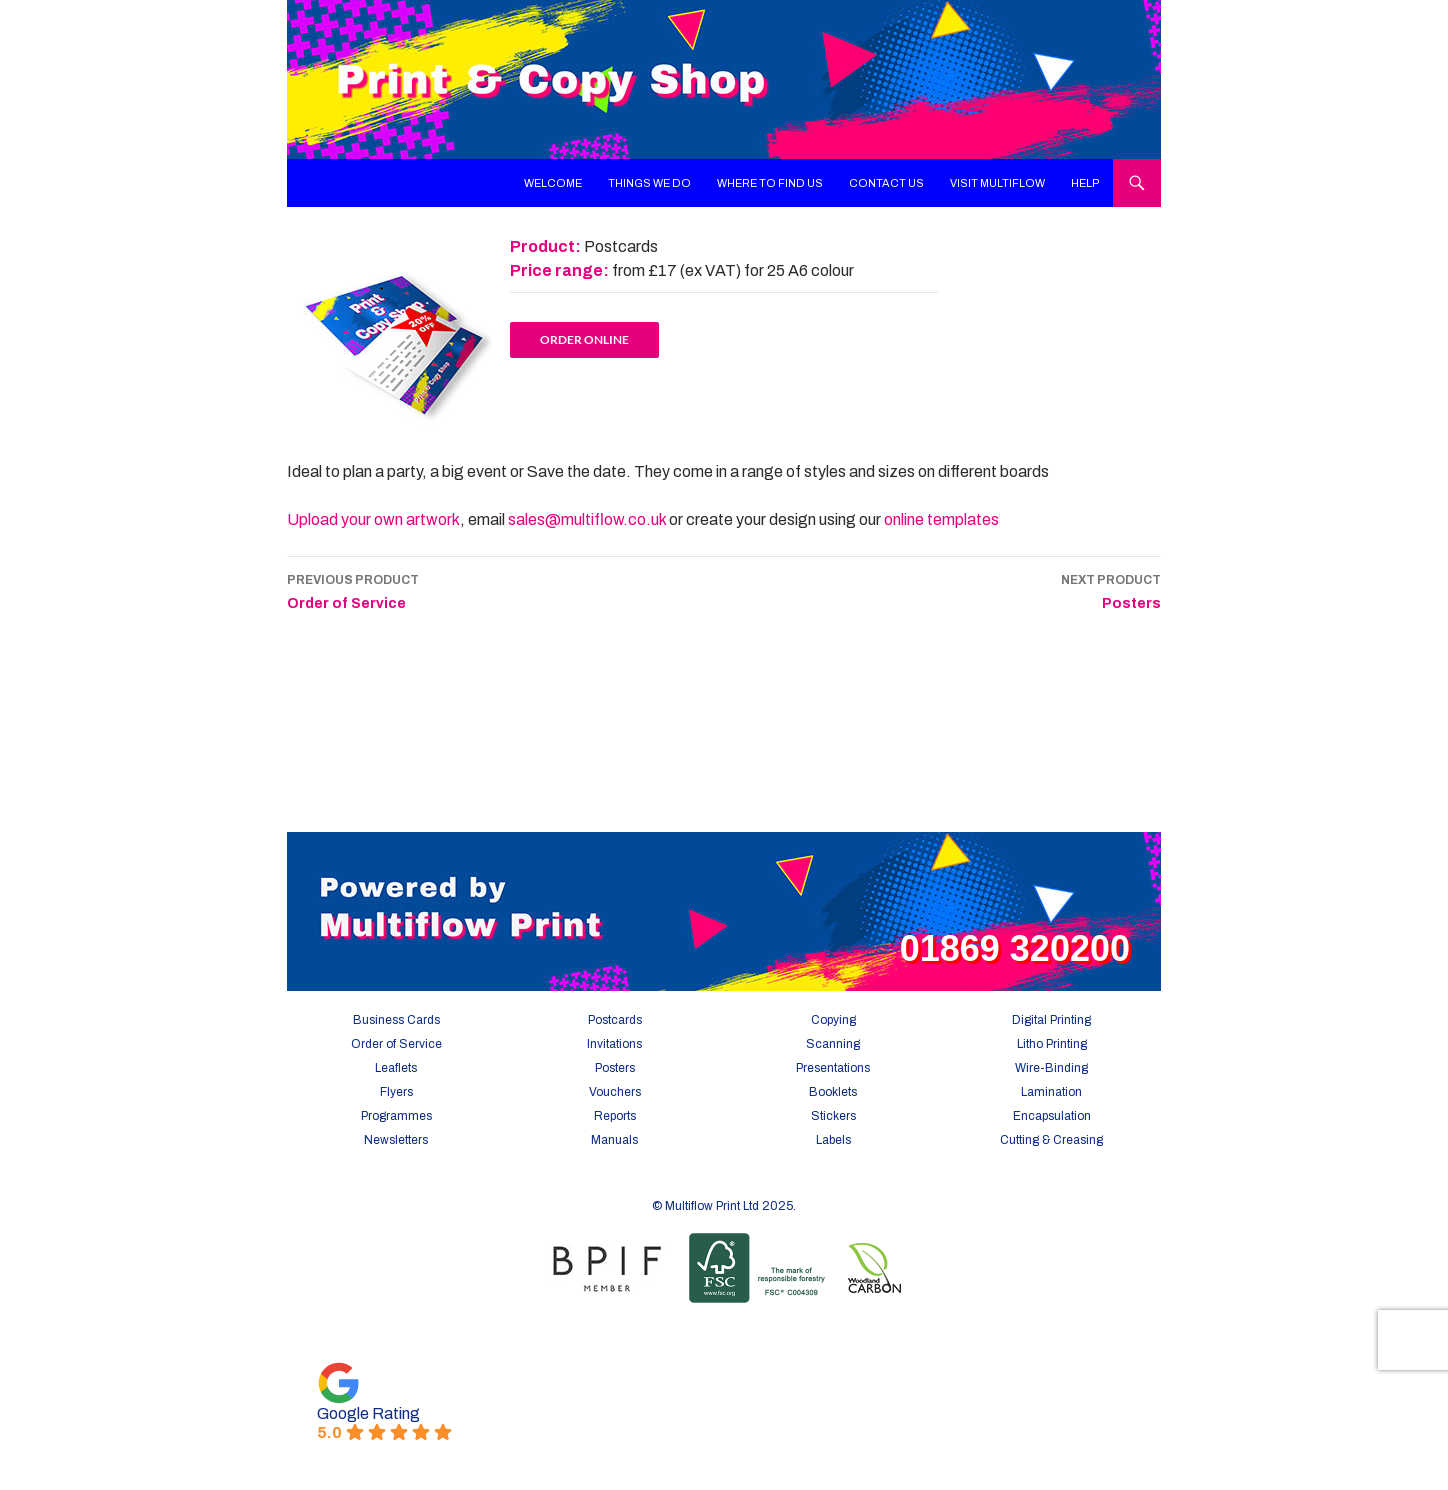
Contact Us (886, 183)
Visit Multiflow (997, 183)
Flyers (396, 1092)
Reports (615, 1116)
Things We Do (649, 183)
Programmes (396, 1116)
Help (1085, 183)
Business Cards (396, 1020)
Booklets (833, 1092)
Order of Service (353, 589)
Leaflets (396, 1068)
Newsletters (396, 1140)
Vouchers (615, 1092)
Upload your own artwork (373, 519)
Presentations (833, 1068)
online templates (941, 519)
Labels (833, 1140)
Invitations (614, 1044)
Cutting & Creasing (1051, 1140)
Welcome (553, 183)
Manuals (614, 1140)
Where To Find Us (770, 183)
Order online (584, 339)
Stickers (833, 1116)
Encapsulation (1052, 1116)
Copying (833, 1020)
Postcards (615, 1020)
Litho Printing (1052, 1044)
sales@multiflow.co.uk (587, 519)
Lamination (1051, 1092)
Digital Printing (1051, 1020)
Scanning (833, 1044)
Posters (1111, 589)
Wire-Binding (1051, 1068)
